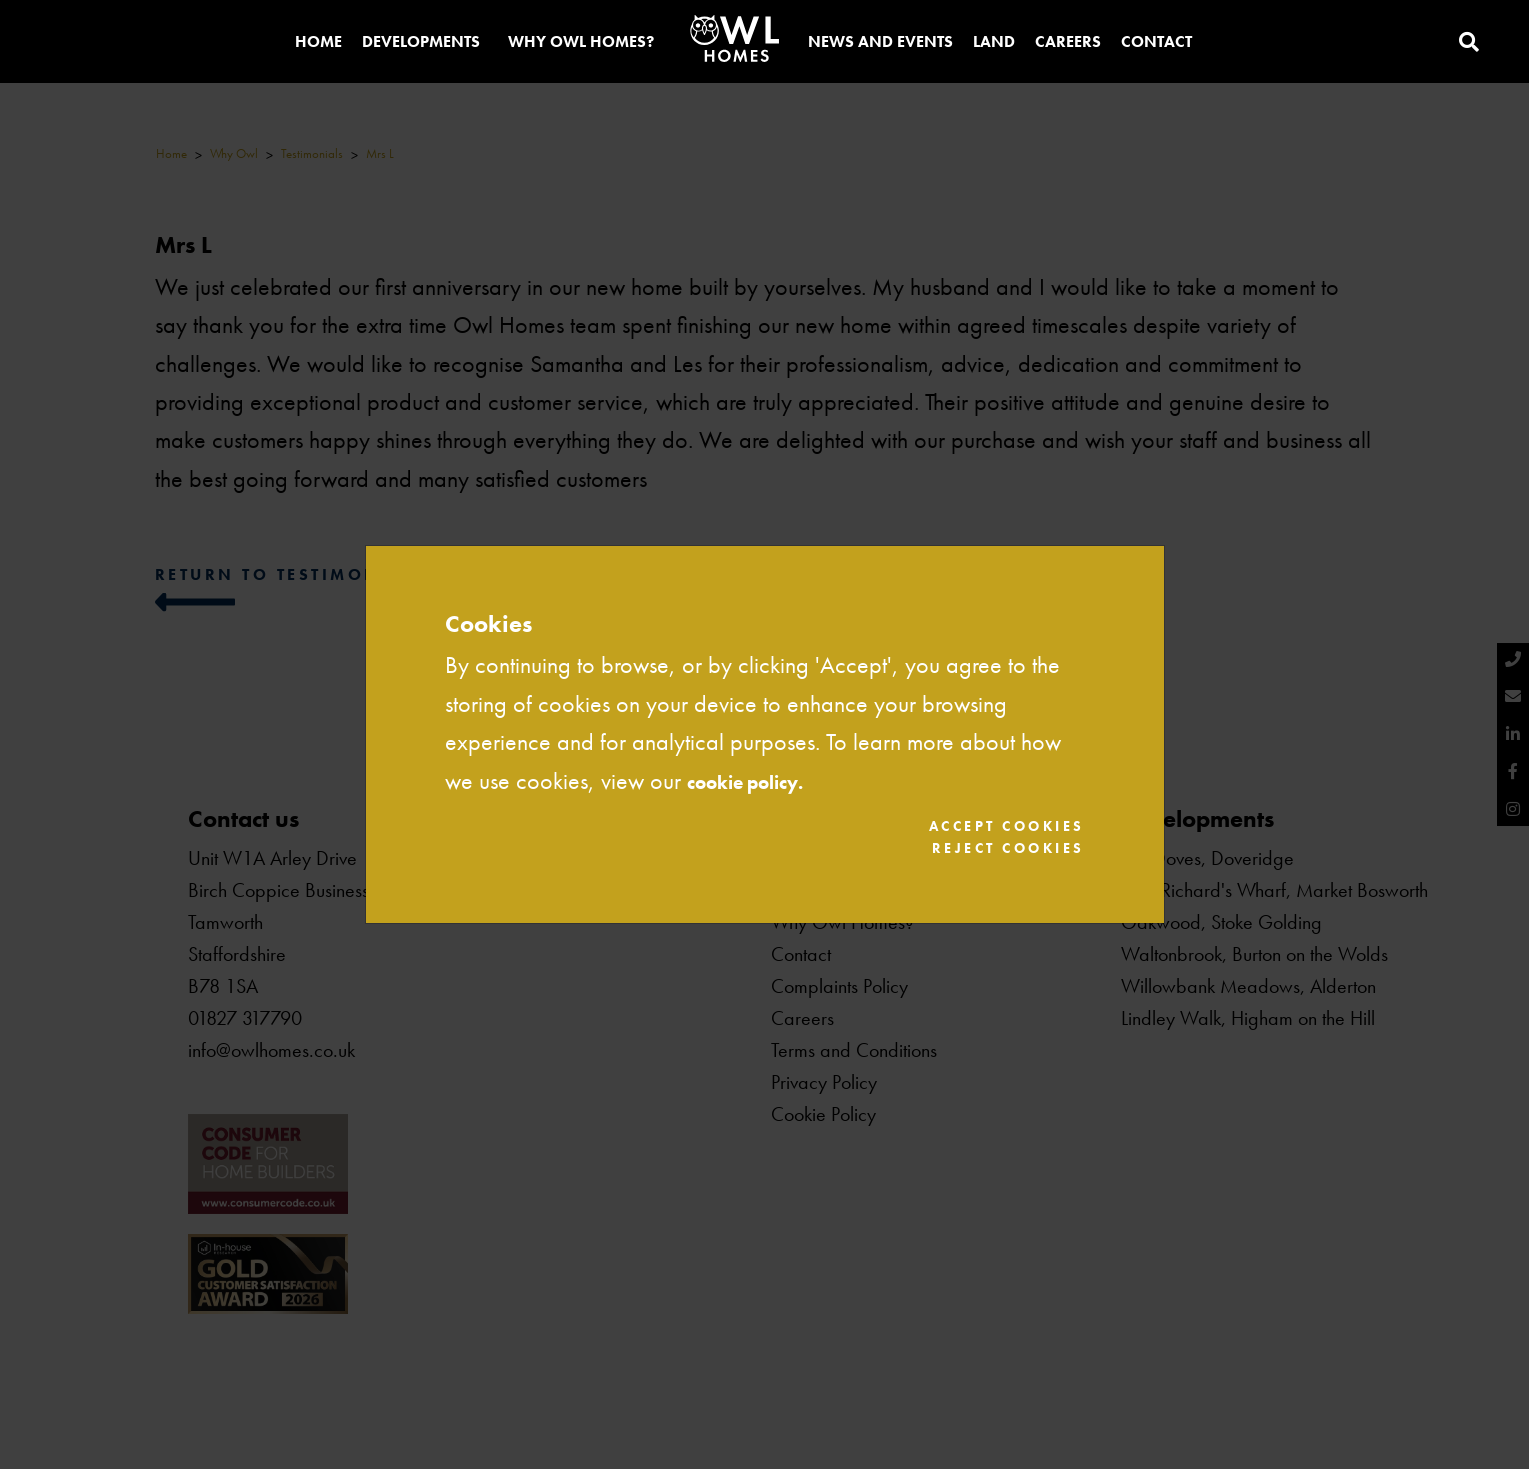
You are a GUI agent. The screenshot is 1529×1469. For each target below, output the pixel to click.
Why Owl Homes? (581, 43)
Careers (1068, 43)
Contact (1156, 43)
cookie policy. (762, 776)
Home (318, 43)
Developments (421, 43)
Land (994, 43)
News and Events (880, 43)
